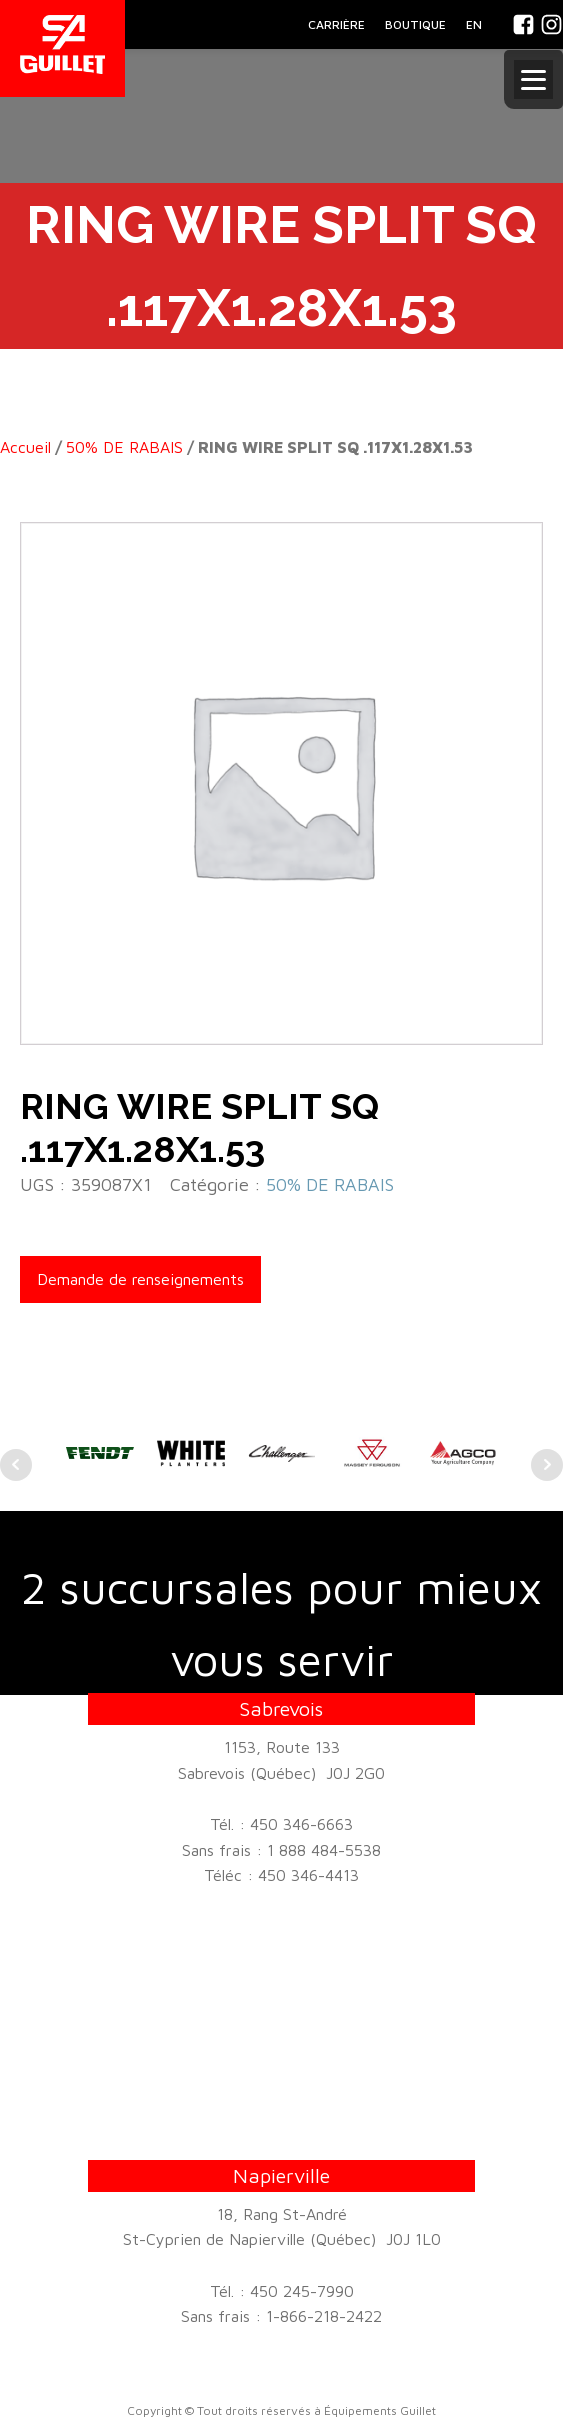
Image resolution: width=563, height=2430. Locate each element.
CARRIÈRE (336, 24)
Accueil (25, 447)
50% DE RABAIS (124, 447)
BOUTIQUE (415, 24)
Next (547, 1465)
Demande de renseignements (140, 1279)
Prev (16, 1465)
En (474, 24)
